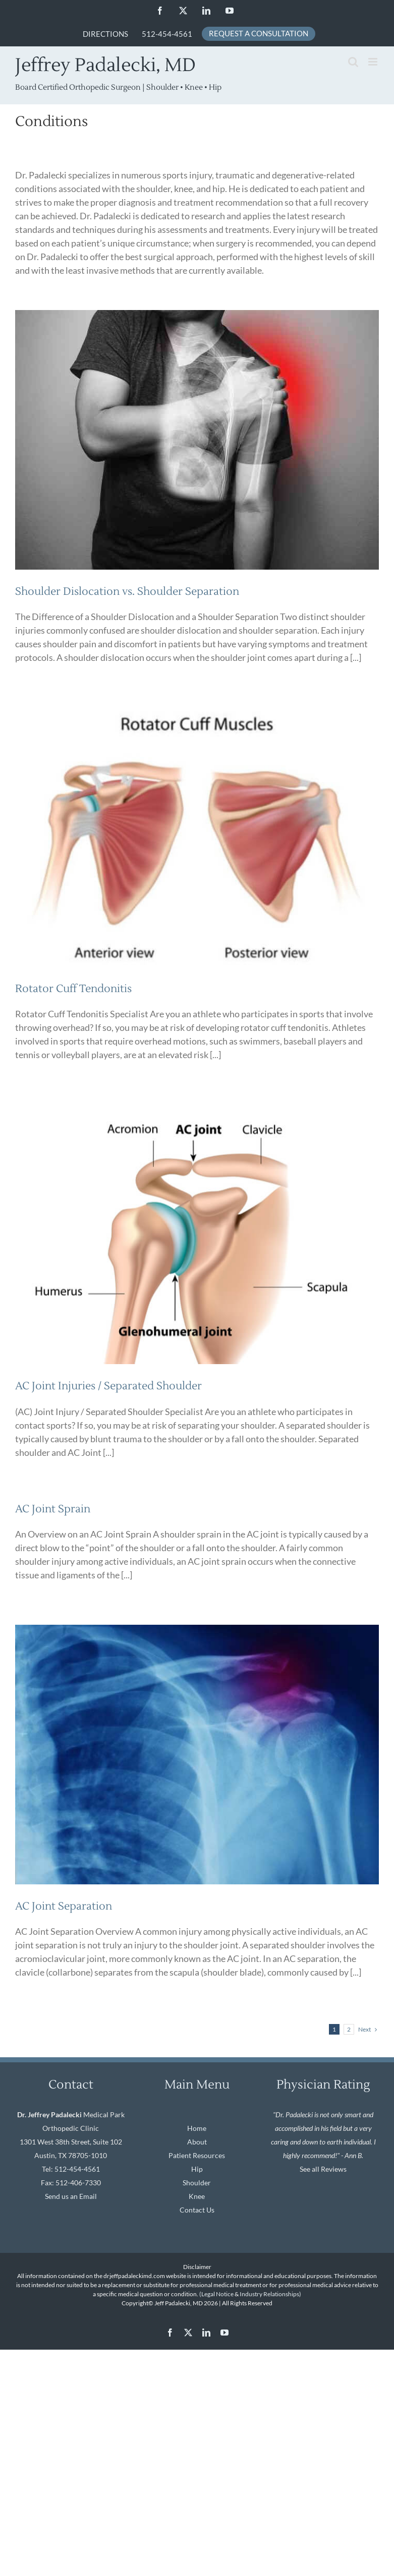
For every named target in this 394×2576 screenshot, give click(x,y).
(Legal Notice (216, 2294)
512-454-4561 (77, 2169)
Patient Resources (196, 2155)
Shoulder (197, 2182)
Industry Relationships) (270, 2294)
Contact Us (197, 2209)
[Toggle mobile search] (353, 61)
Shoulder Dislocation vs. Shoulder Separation (127, 591)
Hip (197, 2169)
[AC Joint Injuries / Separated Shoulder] (197, 1234)
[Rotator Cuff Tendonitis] (197, 837)
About (197, 2141)
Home (196, 2128)
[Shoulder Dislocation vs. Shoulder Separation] (197, 440)
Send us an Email (71, 2196)
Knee (197, 2196)
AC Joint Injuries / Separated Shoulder (108, 1386)
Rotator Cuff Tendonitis (73, 989)
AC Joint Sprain (52, 1509)
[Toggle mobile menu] (373, 61)
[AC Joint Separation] (197, 1754)
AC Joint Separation (63, 1906)
